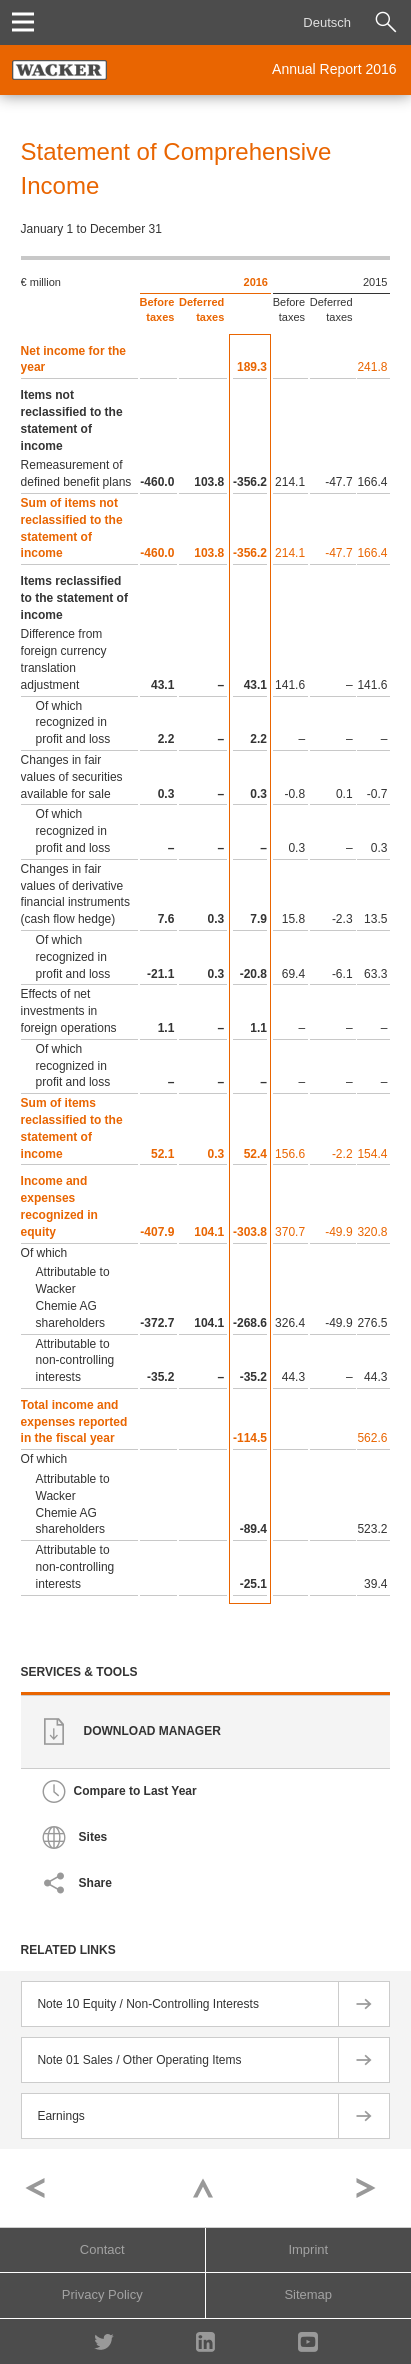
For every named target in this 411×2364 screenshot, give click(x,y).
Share (95, 1884)
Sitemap (308, 2294)
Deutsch (327, 22)
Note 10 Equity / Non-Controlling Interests (147, 2004)
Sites (93, 1838)
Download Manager (152, 1732)
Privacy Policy (102, 2294)
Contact (102, 2249)
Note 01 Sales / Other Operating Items (139, 2060)
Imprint (308, 2249)
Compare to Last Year (135, 1792)
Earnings (60, 2116)
